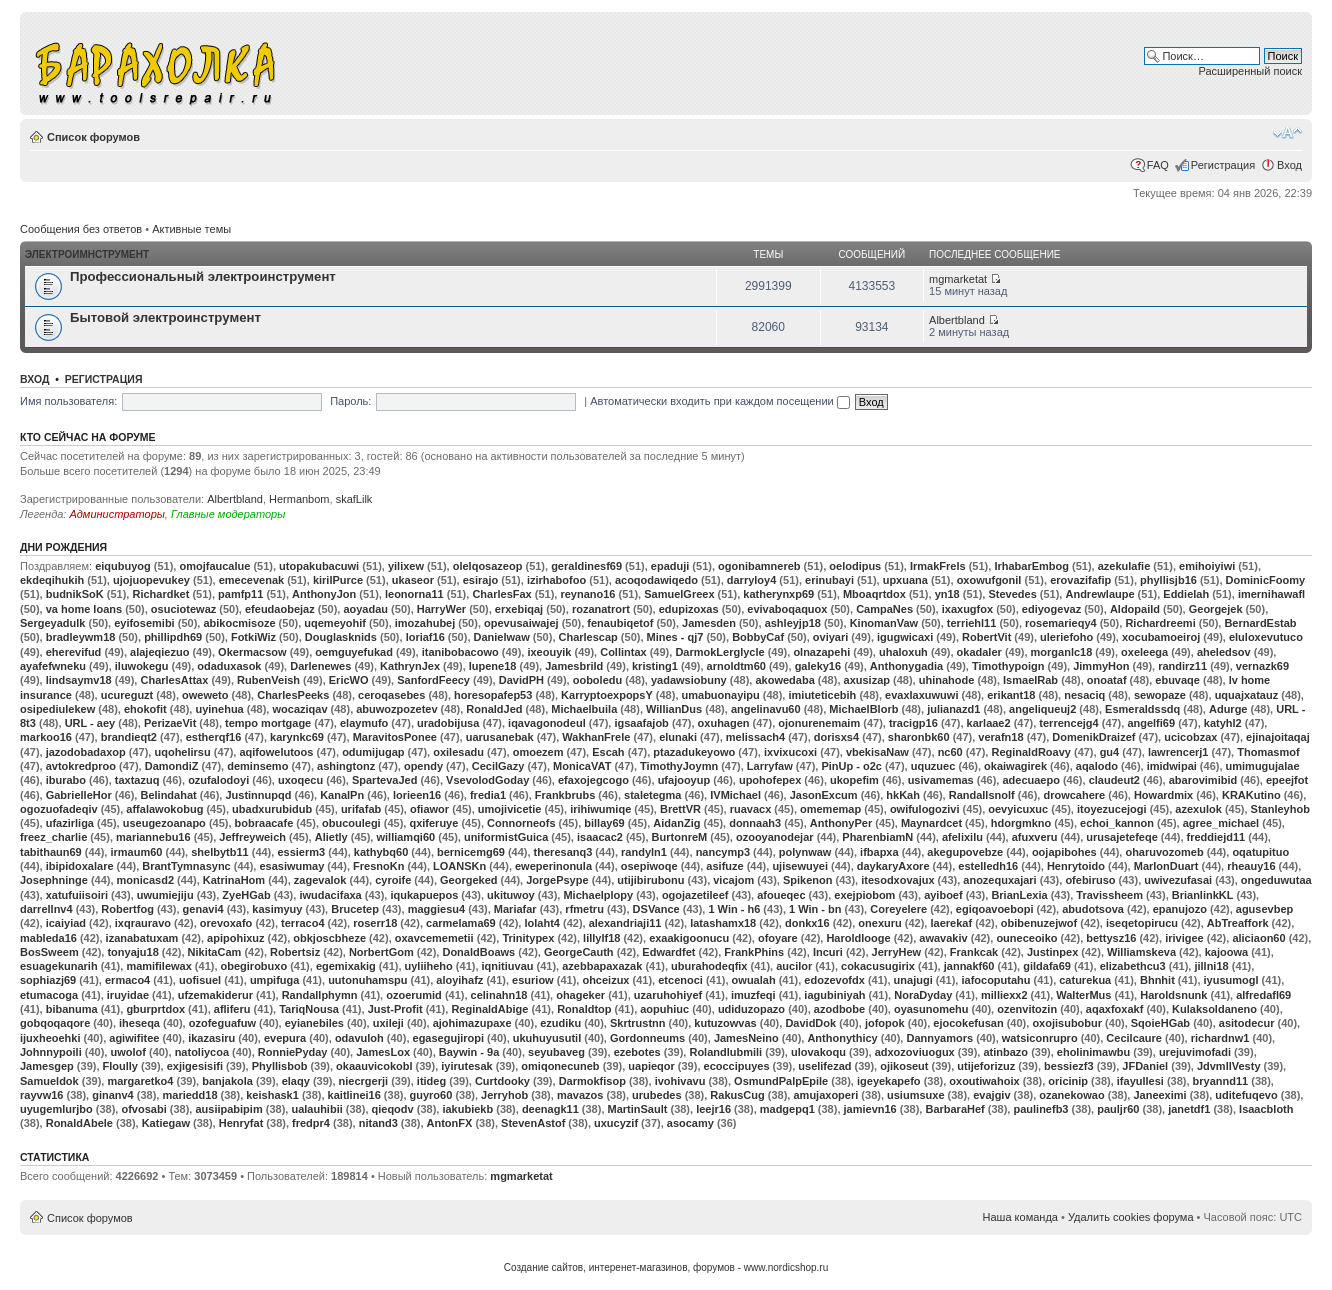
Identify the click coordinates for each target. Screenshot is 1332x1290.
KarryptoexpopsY (607, 695)
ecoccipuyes (737, 1066)
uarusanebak (500, 737)
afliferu (232, 1009)
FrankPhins (754, 952)
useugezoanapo (164, 823)
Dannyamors (939, 1038)
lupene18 (493, 666)
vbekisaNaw (877, 752)
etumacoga (49, 995)
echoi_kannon (1117, 823)
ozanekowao (1071, 1095)
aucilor (794, 966)
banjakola (227, 1081)
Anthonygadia (906, 666)
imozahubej (425, 623)
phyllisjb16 (1168, 580)
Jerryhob (504, 1095)
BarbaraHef (954, 1109)
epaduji (670, 566)
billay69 (604, 823)
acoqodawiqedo (656, 580)
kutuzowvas (725, 1023)
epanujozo (1180, 909)
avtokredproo (81, 766)
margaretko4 (140, 1081)
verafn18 (1000, 737)
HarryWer (441, 609)
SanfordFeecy (433, 680)
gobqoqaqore (55, 1023)
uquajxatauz (1247, 695)
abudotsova (1093, 909)
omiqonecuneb (560, 1066)
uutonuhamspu (367, 980)
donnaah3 (755, 823)
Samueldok (49, 1081)
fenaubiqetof (620, 623)
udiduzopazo (751, 1009)
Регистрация (1223, 165)
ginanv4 (113, 1095)
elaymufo (364, 723)
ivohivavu (680, 1081)
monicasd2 (145, 880)
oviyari (830, 637)
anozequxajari (999, 880)
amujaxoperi (825, 1095)
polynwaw (805, 852)
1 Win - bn (815, 909)
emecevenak (251, 580)
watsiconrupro (1040, 1038)
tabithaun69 (51, 852)
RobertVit (986, 637)
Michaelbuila (584, 709)
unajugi (913, 980)
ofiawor (429, 809)
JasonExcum (824, 795)
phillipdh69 (173, 637)
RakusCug (737, 1095)
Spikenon (808, 880)
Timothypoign (1008, 666)
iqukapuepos (424, 895)
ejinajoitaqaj (1278, 737)
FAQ (1158, 165)
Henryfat (241, 1123)
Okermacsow (252, 652)
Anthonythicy (842, 1038)
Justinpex (1052, 952)
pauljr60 (1118, 1109)
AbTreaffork (1238, 923)
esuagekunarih (59, 966)
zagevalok (320, 880)
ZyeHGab (246, 895)
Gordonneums (647, 1038)
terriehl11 (972, 623)
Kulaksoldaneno (1214, 1009)
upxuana (905, 580)
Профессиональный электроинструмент (203, 276)
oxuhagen (724, 723)
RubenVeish (268, 680)
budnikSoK (75, 594)
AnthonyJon (324, 594)
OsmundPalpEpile (781, 1081)
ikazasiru (211, 1038)
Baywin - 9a (469, 1052)
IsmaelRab (1030, 680)
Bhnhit (1157, 980)
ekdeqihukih (52, 580)
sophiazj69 (48, 980)
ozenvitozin (1027, 1009)
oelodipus (855, 566)
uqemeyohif (335, 623)
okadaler (979, 652)
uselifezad (824, 1066)
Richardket (160, 594)
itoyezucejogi (1112, 809)
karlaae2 (989, 723)
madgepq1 (787, 1109)
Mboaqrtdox (874, 594)
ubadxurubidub (272, 809)
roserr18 (375, 923)
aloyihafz (459, 980)
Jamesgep (47, 1066)
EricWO (349, 680)
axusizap (867, 680)
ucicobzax (1190, 737)
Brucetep (355, 909)
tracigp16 (913, 723)
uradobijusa (448, 723)
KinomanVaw (884, 623)
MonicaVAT (582, 766)
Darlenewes (320, 666)
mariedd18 (189, 1095)
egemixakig (346, 966)
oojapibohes (1064, 852)
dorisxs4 (836, 737)
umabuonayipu (721, 695)
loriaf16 (425, 637)
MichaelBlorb (863, 709)
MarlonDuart (1166, 866)
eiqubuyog (123, 566)
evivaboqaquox (787, 609)
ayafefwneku (53, 666)
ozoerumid (414, 995)
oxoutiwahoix (984, 1081)
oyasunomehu (931, 1009)
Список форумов (93, 137)
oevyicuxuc (1018, 809)
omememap (830, 809)
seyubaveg (556, 1052)
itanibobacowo (460, 652)
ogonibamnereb (759, 566)
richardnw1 (1220, 1038)
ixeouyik (549, 652)
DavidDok (810, 1023)
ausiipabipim (228, 1109)
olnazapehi (821, 652)
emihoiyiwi (1207, 566)
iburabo (66, 780)
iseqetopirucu (1142, 923)
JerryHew (897, 952)
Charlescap (588, 637)
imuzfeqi (753, 995)
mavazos (580, 1095)
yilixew (406, 566)
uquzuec (933, 766)
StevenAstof (533, 1123)
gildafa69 (1047, 966)
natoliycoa (202, 1052)
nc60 (950, 752)
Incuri (828, 952)
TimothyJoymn (679, 766)
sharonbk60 (919, 737)
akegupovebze (965, 852)
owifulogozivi (925, 809)
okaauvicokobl (374, 1066)
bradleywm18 (81, 637)
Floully (120, 1066)
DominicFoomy (1265, 580)
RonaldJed (494, 709)
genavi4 (203, 909)
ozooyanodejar (775, 837)
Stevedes (1012, 594)
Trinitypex (528, 938)
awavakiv (943, 938)
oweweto (205, 695)
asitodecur (1247, 1023)
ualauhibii (316, 1109)
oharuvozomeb (1164, 852)
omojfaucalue (214, 566)
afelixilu (962, 837)
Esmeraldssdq (1142, 709)
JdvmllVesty (1229, 1066)
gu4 (1110, 752)
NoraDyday (923, 995)
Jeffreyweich (252, 837)
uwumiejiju (165, 895)
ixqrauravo (143, 923)
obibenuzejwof (1039, 923)
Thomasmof (1268, 752)
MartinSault (638, 1109)
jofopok (885, 1023)
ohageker (580, 995)
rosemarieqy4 (1061, 623)
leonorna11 (414, 594)
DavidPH (521, 680)
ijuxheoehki (50, 1038)
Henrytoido (1076, 866)
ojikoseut (904, 1066)
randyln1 (644, 852)
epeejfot (1287, 780)
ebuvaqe (1177, 680)
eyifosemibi (144, 623)
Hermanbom (299, 499)
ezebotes (637, 1052)
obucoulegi (351, 823)
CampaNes (884, 609)
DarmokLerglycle (719, 652)
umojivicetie (510, 809)
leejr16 (713, 1109)
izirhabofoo (556, 580)
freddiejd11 (1216, 837)
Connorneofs (521, 823)
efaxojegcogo (593, 780)
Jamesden (709, 623)
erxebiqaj (519, 609)
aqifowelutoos (276, 752)
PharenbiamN (877, 837)
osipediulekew (57, 709)
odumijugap (373, 752)
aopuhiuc (664, 1009)
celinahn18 (499, 995)
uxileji (388, 1023)
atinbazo (1005, 1052)
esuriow (533, 980)
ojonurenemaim (819, 723)
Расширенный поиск (1250, 71)
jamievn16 (870, 1109)
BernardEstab (1260, 623)
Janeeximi (1159, 1095)
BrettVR (680, 809)
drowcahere (1074, 795)
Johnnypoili (51, 1052)
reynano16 (587, 594)
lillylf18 (601, 938)
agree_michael (1221, 823)
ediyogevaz (1051, 609)
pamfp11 (240, 594)
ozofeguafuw (222, 1023)
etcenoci (680, 980)
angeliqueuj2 (1042, 709)
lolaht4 (541, 923)
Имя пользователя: (68, 401)
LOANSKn (459, 866)
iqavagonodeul (547, 723)
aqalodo (1097, 766)
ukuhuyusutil (547, 1038)
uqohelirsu (182, 752)
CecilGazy (498, 766)
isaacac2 (600, 837)
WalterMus (1083, 995)
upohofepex (770, 780)
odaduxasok (229, 666)
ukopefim (854, 780)
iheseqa (139, 1023)
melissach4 (755, 737)
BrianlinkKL (1203, 895)
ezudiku (560, 1023)
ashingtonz (346, 766)
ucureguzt (127, 695)
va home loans (84, 609)
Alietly (331, 837)
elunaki (678, 737)
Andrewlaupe (1099, 594)
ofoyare (778, 938)
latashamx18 (723, 923)
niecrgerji (364, 1081)
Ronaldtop (584, 1009)
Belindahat (168, 795)
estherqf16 (214, 737)
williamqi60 (405, 837)
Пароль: (350, 401)
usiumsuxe (915, 1095)
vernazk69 (1262, 666)
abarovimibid (1203, 780)
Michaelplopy (598, 895)
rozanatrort (601, 609)
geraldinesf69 (586, 566)
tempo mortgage (268, 723)
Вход (1289, 165)
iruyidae (128, 995)
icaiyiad (66, 923)
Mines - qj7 (675, 637)
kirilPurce (338, 580)
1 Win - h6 (734, 909)
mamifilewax (158, 966)
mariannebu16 (153, 837)
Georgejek (1216, 609)
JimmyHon (1101, 666)
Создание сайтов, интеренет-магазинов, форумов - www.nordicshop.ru (666, 1267)
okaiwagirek (1015, 766)
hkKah (903, 795)
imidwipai (1172, 766)
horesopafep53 (493, 695)
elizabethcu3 (1133, 966)
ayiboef (943, 895)
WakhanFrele (596, 737)
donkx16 (807, 923)
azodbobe (839, 1009)
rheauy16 (1251, 866)
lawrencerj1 (1178, 752)
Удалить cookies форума (1131, 1217)
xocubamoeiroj (1161, 637)
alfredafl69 (1263, 995)
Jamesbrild (574, 666)
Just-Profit (395, 1009)
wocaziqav (299, 709)
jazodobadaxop (86, 752)
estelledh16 (988, 866)
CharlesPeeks (293, 695)
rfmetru (584, 909)
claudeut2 (1114, 780)
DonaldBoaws (478, 952)
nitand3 (378, 1123)
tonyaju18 (132, 952)
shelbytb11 (219, 852)
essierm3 (301, 852)
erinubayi (829, 580)
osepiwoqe (649, 866)
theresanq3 (563, 852)
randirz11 (1182, 666)
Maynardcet (931, 823)
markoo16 (46, 737)
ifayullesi (1140, 1081)
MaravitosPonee (395, 737)
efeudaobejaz (280, 609)
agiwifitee (134, 1038)
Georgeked (468, 880)
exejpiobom (864, 895)
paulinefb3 (1040, 1109)
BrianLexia (1019, 895)
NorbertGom (381, 952)
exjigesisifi (195, 1066)
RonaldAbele (79, 1123)
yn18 (947, 594)
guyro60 (431, 1095)
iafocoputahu (995, 980)
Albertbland (957, 320)
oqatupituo (1260, 852)
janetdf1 (1189, 1109)
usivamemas (941, 780)
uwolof (127, 1052)
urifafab (361, 809)
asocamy (690, 1123)
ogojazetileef (695, 895)
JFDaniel (1145, 1066)
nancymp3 (723, 852)
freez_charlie (53, 837)
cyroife (393, 880)
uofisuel (200, 980)
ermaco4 (127, 980)
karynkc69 (297, 737)
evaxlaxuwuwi (921, 695)
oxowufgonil (989, 580)
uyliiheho (429, 966)
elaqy (296, 1081)
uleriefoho (1066, 637)
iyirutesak (466, 1066)
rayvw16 (41, 1095)
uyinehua (219, 709)
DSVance (656, 909)
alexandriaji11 (625, 923)
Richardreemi (1160, 623)
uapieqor (651, 1066)
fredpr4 (311, 1123)
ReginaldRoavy (1030, 752)
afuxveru (1035, 837)
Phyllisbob (280, 1066)
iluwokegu (142, 666)
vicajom (733, 880)
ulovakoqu (818, 1052)
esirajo (480, 580)
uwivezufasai (1178, 880)
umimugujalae (1263, 766)
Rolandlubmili (725, 1052)
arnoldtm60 (736, 666)
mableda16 (48, 938)
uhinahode (947, 680)
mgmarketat (958, 279)
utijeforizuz (986, 1066)
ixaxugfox (967, 609)
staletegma (652, 795)
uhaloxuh (903, 652)
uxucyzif (616, 1123)
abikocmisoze (239, 623)
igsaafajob (641, 723)
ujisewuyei (800, 866)
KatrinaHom (234, 880)
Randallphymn (320, 995)
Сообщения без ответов (81, 229)
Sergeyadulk (52, 623)
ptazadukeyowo (694, 752)
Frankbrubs (565, 795)
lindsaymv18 (79, 680)
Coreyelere (898, 909)
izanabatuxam (142, 938)
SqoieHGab (1160, 1023)
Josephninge (54, 880)
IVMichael (735, 795)
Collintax (623, 652)
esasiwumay (291, 866)
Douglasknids (341, 637)
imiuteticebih (822, 695)
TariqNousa (309, 1009)
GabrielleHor (79, 795)
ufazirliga (70, 823)
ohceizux (605, 980)
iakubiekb (467, 1109)
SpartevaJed (384, 780)
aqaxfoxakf (1114, 1009)
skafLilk (354, 499)
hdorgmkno (1021, 823)
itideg (431, 1081)
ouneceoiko (1026, 938)
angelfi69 (1151, 723)
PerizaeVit (170, 723)
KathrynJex (410, 666)
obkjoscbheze (329, 938)
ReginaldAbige (489, 1009)
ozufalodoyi (218, 780)
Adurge (1228, 709)
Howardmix (1163, 795)
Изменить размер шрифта (1287, 133)
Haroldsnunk (1173, 995)
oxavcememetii (434, 938)
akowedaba (784, 680)
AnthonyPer (841, 823)
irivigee (1184, 938)
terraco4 (302, 923)
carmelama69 (461, 923)
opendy (423, 766)
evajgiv (991, 1095)
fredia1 (488, 795)
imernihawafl (1271, 594)
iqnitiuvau (508, 966)
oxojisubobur (1067, 1023)
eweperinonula (553, 866)
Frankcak (974, 952)
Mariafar (515, 909)
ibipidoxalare (80, 866)
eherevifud (74, 652)
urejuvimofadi (1195, 1052)
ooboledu (598, 680)
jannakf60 (969, 966)
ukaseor (413, 580)
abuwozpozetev (396, 709)
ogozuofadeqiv (59, 809)
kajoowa (1226, 952)
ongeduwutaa (1276, 880)
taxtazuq (137, 780)
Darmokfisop (592, 1081)
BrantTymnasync (186, 866)
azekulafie (1124, 566)
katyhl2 (1223, 723)
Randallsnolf (982, 795)
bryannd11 (1221, 1081)
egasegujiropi (449, 1038)
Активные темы (191, 229)
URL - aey (90, 723)
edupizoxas (689, 609)
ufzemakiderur (215, 995)
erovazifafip (1080, 580)
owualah (754, 980)
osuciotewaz (183, 609)
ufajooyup (684, 780)
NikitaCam (215, 952)
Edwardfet (668, 952)
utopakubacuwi (319, 566)
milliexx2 (1004, 995)
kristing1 (655, 666)
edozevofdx (834, 980)
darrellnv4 (46, 909)
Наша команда (1020, 1217)
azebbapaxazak (602, 966)
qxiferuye (433, 823)
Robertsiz (295, 952)
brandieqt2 (129, 737)
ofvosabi (143, 1109)
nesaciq (1084, 695)
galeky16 (818, 666)
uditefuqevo (1246, 1095)
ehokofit (145, 709)
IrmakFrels (938, 566)
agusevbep (1264, 909)
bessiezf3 (1069, 1066)
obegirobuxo (254, 966)
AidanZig (676, 823)
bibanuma (72, 1009)
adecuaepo (1030, 780)
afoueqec (781, 895)
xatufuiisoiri (77, 895)
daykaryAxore (893, 866)
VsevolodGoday (487, 780)
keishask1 (272, 1095)
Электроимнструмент (87, 254)
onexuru (879, 923)
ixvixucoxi (790, 752)
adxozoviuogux (915, 1052)
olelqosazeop (488, 566)
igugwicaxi (905, 637)
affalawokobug (164, 809)
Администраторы (116, 514)
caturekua (1085, 980)
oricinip (1068, 1081)
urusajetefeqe (1122, 837)
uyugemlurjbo (56, 1109)
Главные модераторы (228, 514)
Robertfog (127, 909)
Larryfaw (770, 766)
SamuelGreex (679, 594)
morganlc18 (1062, 652)
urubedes (657, 1095)
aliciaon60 (1258, 938)
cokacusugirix (878, 966)
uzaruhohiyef (668, 995)
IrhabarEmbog (1031, 566)
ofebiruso (1090, 880)
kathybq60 (381, 852)
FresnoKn (378, 866)
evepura (285, 1038)
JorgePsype (557, 880)
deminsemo (257, 766)
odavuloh (359, 1038)
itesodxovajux (897, 880)
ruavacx (751, 809)
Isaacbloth (1266, 1109)
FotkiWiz (253, 637)
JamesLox (383, 1052)
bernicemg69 (471, 852)
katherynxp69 (778, 594)
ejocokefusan (968, 1023)
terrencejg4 (1068, 723)
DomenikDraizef (1093, 737)
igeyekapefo (889, 1081)
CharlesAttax (174, 680)
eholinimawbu (1093, 1052)
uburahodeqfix (709, 966)
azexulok (1198, 809)
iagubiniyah (834, 995)
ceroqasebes (391, 695)
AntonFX (450, 1123)
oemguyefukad (354, 652)
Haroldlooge (858, 938)
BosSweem (49, 952)
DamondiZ (172, 766)
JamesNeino (746, 1038)
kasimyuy (277, 909)
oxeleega (1144, 652)
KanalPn (342, 795)
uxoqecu (300, 780)
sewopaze (1160, 695)
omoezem (538, 752)
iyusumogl (1231, 980)
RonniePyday (293, 1052)
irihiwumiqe (600, 809)
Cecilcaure (1134, 1038)
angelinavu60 (766, 709)
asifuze (724, 866)
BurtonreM (680, 837)
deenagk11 (550, 1109)
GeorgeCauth (579, 952)
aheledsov (1224, 652)
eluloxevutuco (1266, 637)
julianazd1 (953, 709)
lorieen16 (417, 795)
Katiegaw (166, 1123)
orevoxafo (226, 923)
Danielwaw (502, 637)
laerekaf (951, 923)
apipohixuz (235, 938)
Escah (608, 752)
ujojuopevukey (151, 580)
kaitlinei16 (354, 1095)
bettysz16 (1111, 938)
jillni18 (1211, 966)
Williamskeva (1141, 952)
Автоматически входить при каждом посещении (720, 401)
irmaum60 (136, 852)
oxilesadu (458, 752)
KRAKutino (1251, 795)
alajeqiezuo (159, 652)
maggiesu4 (436, 909)
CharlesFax (501, 594)
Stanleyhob (1280, 809)
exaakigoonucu (689, 938)
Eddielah (1186, 594)
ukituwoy (511, 895)
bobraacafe (264, 823)
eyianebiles (314, 1023)
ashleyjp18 (793, 623)
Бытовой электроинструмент (165, 317)
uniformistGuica (506, 837)
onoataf (1107, 680)
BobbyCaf (758, 637)
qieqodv (393, 1109)
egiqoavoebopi (995, 909)
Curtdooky (502, 1081)
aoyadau (365, 609)
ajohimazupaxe (472, 1023)
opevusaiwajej (521, 623)
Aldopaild (1135, 609)
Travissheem (1109, 895)
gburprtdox (155, 1009)
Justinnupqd (258, 795)
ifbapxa (879, 852)
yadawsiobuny (689, 680)
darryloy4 (752, 580)
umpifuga (275, 980)
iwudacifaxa (330, 895)
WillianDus (674, 709)
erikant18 (1011, 695)
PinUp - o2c (851, 766)
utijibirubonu (650, 880)
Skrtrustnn (638, 1023)
